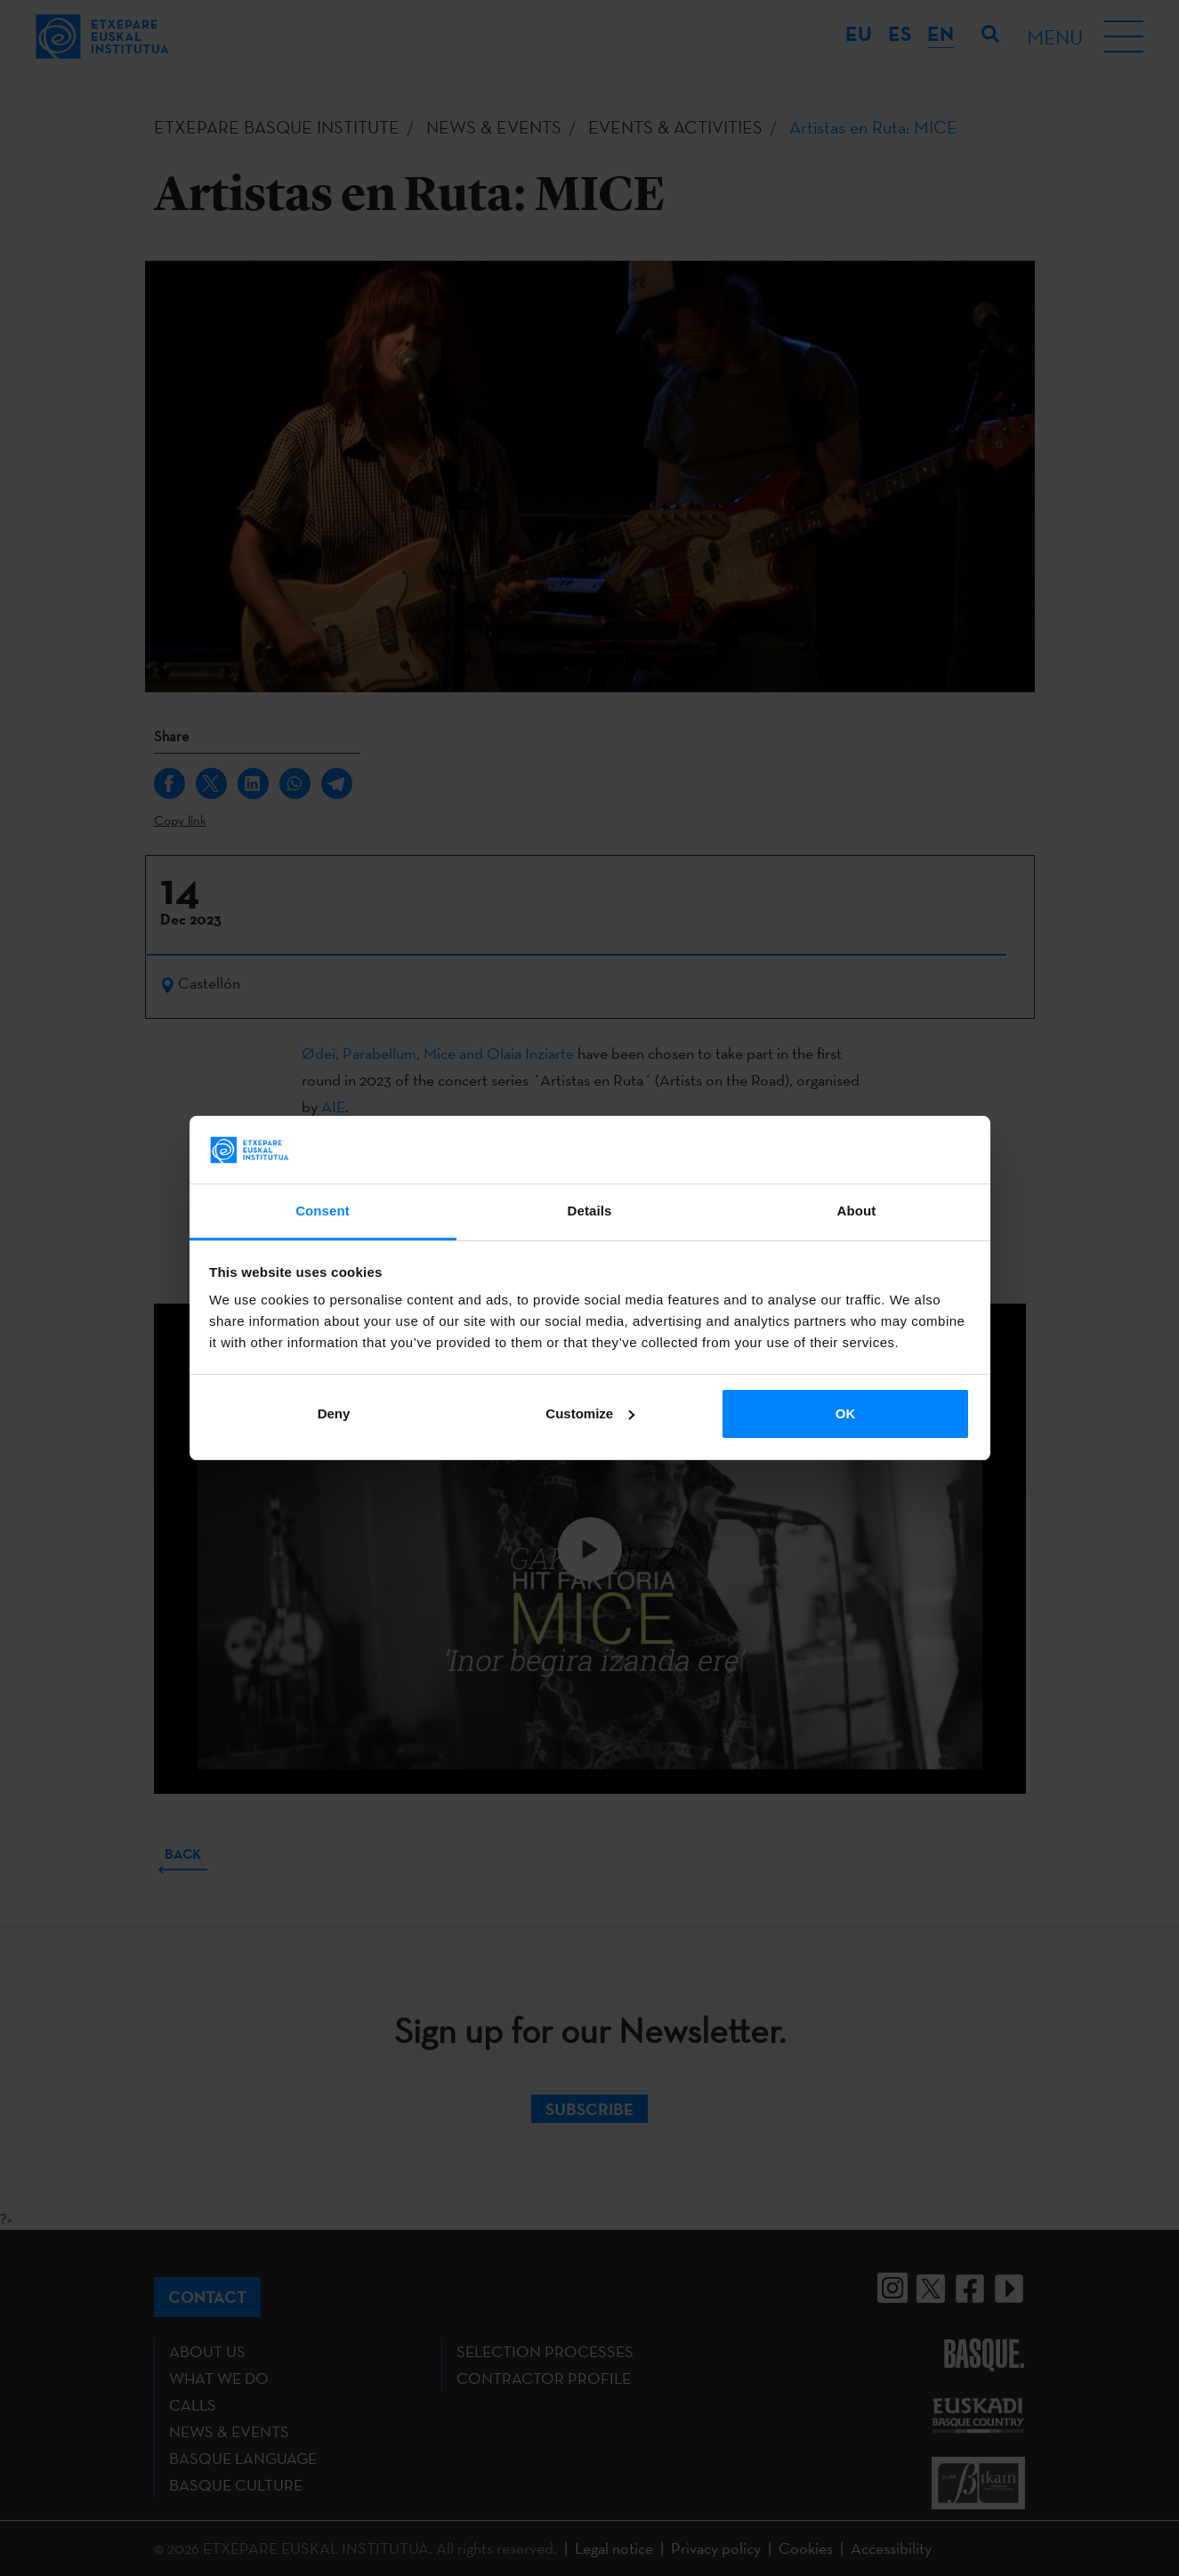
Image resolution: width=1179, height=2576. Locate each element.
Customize (589, 1413)
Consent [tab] (322, 1210)
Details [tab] (590, 1210)
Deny (334, 1413)
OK (846, 1413)
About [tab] (856, 1210)
